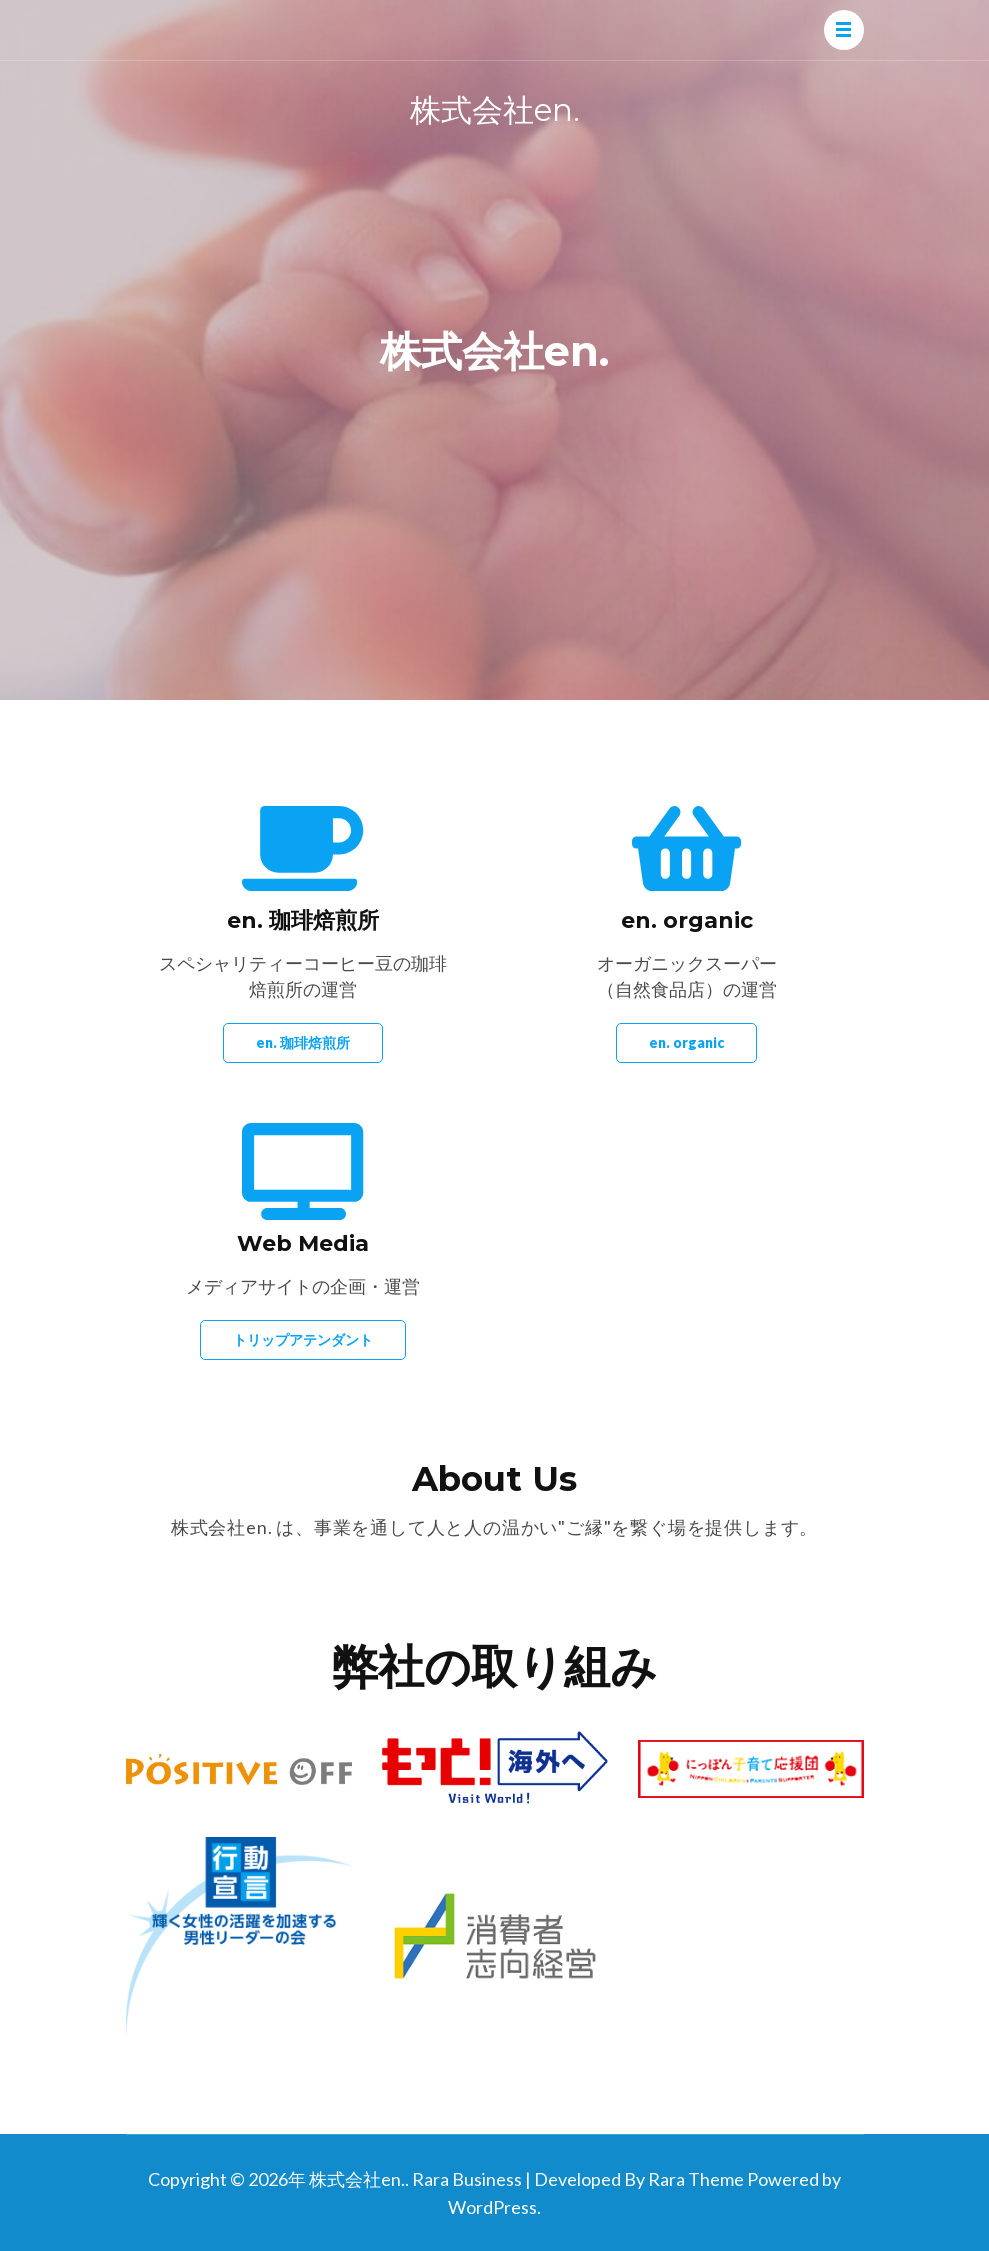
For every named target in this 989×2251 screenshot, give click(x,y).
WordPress (492, 2207)
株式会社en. (495, 110)
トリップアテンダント (303, 1339)
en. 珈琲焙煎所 (303, 1042)
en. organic (686, 1042)
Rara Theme (696, 2179)
